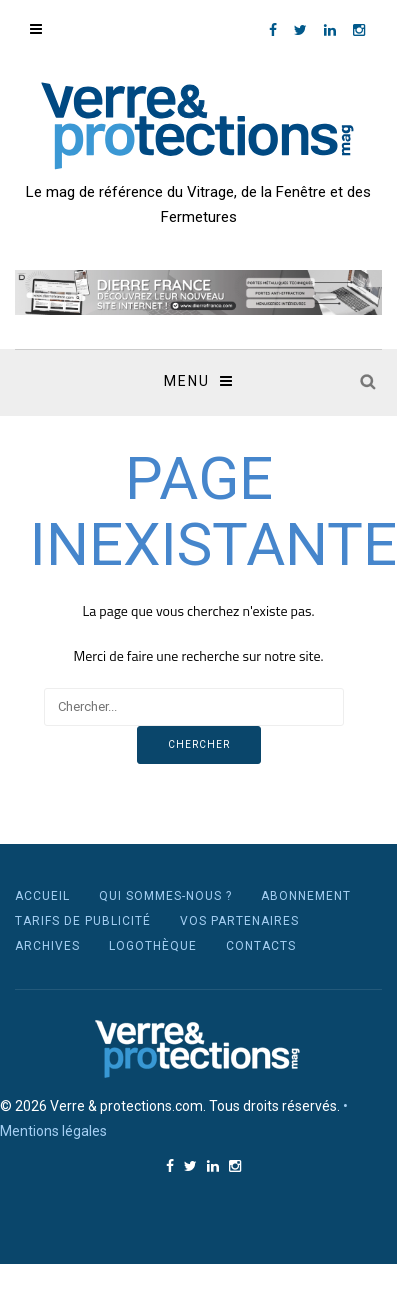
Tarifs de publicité (83, 921)
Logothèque (153, 946)
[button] (198, 292)
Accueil (42, 896)
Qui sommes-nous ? (165, 896)
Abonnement (306, 896)
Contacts (261, 946)
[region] (198, 292)
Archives (47, 946)
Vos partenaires (239, 921)
